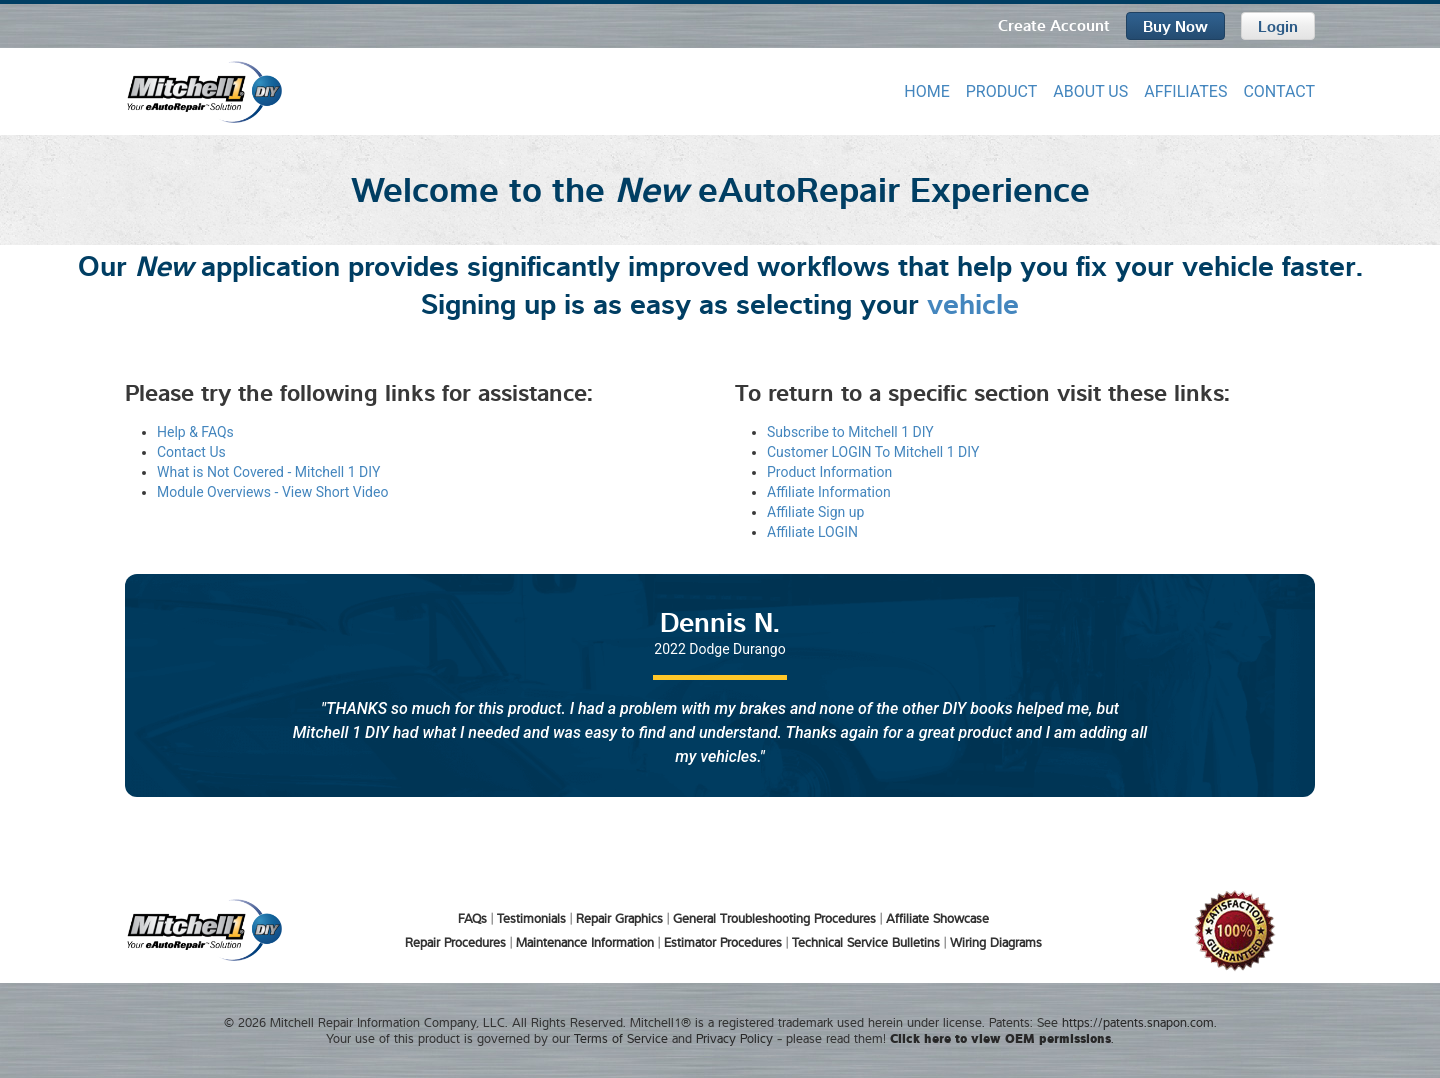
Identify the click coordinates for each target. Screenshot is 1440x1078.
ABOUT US (1090, 91)
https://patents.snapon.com (1138, 1021)
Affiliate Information (829, 491)
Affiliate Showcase (937, 917)
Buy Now (1175, 25)
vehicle (973, 301)
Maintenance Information (585, 941)
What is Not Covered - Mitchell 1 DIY (268, 471)
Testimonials (531, 917)
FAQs (472, 917)
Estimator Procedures (723, 941)
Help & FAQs (195, 431)
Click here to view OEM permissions (1000, 1036)
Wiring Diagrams (996, 941)
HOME (926, 91)
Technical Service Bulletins (866, 941)
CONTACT (1279, 91)
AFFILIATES (1185, 91)
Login (1278, 25)
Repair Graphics (619, 917)
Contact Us (191, 451)
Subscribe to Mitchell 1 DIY (850, 431)
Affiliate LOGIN (812, 531)
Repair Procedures (455, 941)
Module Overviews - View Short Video (272, 491)
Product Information (829, 471)
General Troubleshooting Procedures (774, 917)
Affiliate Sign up (815, 511)
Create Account (1054, 24)
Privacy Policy (734, 1037)
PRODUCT (1002, 91)
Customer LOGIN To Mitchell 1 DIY (873, 451)
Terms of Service (621, 1037)
